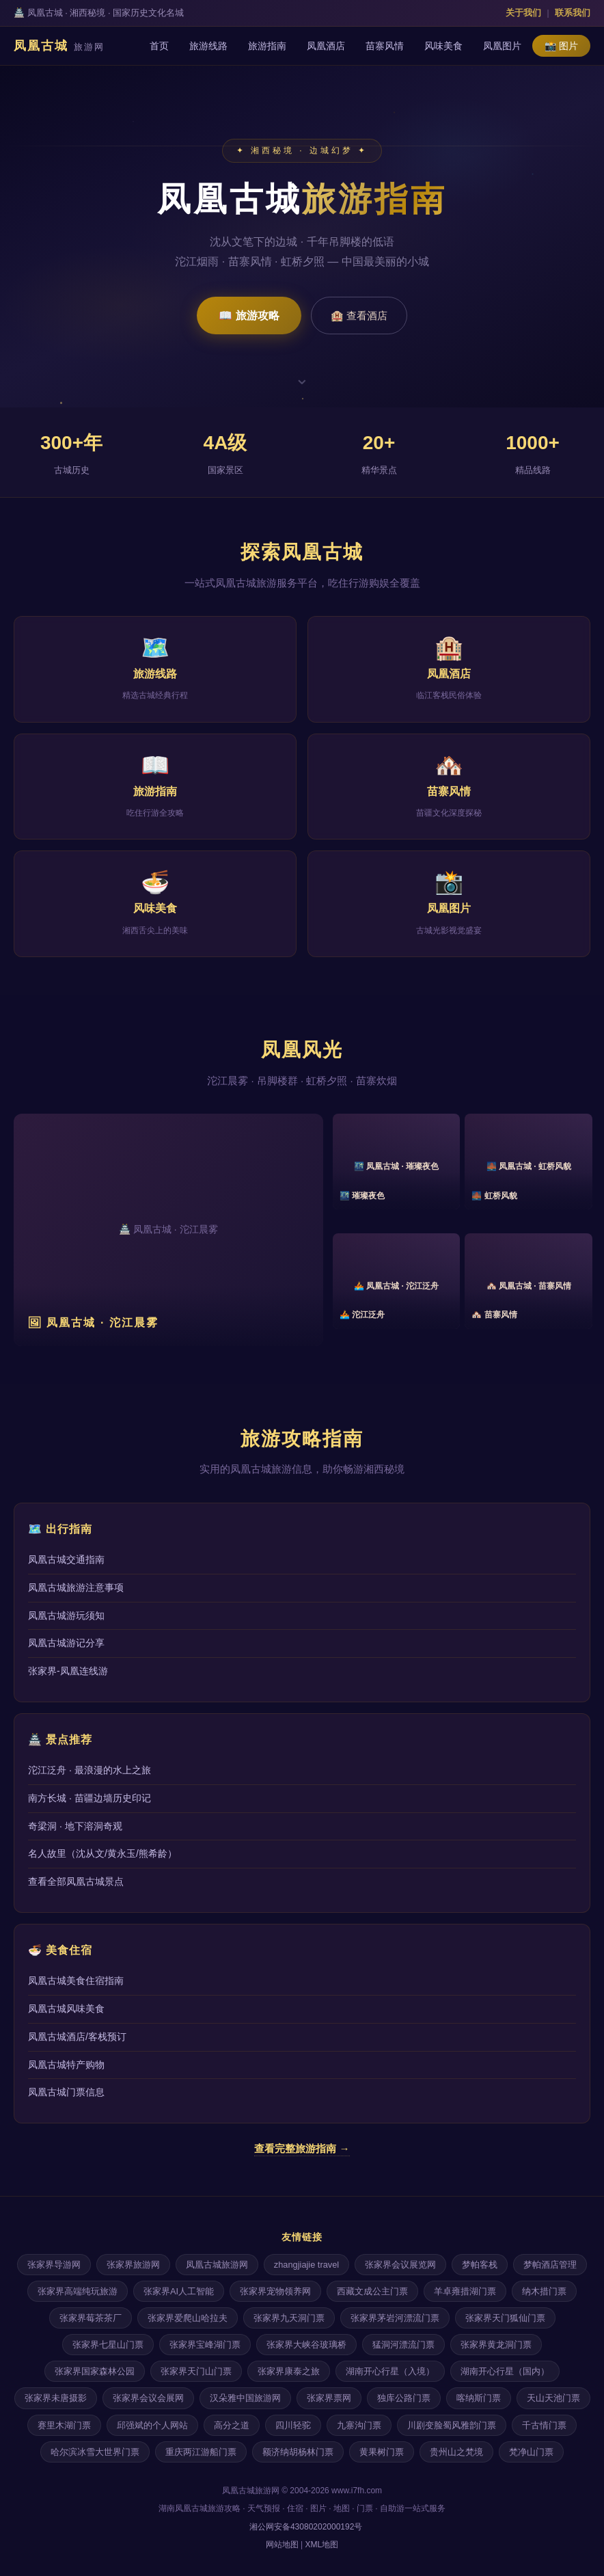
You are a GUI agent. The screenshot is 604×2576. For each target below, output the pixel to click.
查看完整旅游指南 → (301, 2148)
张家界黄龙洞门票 (496, 2344)
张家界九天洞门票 (289, 2318)
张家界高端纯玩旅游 (78, 2291)
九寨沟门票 (359, 2425)
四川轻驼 (293, 2425)
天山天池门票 (553, 2398)
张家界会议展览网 (400, 2264)
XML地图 (322, 2544)
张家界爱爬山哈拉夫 (188, 2318)
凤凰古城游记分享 (66, 1642)
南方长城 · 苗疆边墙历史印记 (89, 1798)
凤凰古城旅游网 (217, 2264)
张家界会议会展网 (148, 2398)
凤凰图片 (502, 45)
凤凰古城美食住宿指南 (76, 1980)
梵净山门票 (531, 2452)
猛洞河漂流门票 (403, 2344)
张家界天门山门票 (196, 2371)
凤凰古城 (59, 46)
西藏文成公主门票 (372, 2291)
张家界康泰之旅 (289, 2371)
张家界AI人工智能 (178, 2291)
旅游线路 (208, 45)
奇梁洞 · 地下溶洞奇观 (75, 1826)
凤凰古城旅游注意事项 (76, 1587)
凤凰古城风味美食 (66, 2008)
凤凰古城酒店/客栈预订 (77, 2036)
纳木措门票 (544, 2291)
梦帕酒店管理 (550, 2264)
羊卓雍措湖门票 (465, 2291)
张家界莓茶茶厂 (90, 2318)
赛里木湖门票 (64, 2425)
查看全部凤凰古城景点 (76, 1881)
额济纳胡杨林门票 (297, 2452)
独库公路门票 (403, 2398)
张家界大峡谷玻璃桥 (306, 2344)
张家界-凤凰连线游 (68, 1670)
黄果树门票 (381, 2452)
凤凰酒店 (326, 45)
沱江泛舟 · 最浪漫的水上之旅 (89, 1770)
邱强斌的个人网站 (152, 2425)
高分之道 (231, 2425)
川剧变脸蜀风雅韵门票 (451, 2425)
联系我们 (572, 13)
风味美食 (443, 45)
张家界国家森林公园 (95, 2371)
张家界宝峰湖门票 (205, 2344)
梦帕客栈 (479, 2264)
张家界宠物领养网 (275, 2291)
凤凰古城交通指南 (66, 1559)
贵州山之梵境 (456, 2452)
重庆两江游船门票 (200, 2452)
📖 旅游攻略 (249, 315)
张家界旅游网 (133, 2264)
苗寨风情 (385, 45)
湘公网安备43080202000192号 (305, 2527)
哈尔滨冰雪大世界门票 (95, 2452)
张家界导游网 (54, 2264)
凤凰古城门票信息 (66, 2092)
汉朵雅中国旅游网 (245, 2398)
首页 (159, 45)
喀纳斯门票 (478, 2398)
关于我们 (523, 13)
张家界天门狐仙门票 (505, 2318)
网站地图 (282, 2544)
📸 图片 (561, 45)
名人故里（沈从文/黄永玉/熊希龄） (102, 1853)
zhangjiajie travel (306, 2264)
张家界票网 (329, 2398)
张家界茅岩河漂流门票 (395, 2318)
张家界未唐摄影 (56, 2398)
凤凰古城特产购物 (66, 2064)
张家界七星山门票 (107, 2344)
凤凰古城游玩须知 (66, 1615)
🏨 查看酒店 (359, 315)
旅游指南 (267, 45)
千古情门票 (544, 2425)
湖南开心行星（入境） (390, 2371)
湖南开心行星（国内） (505, 2371)
